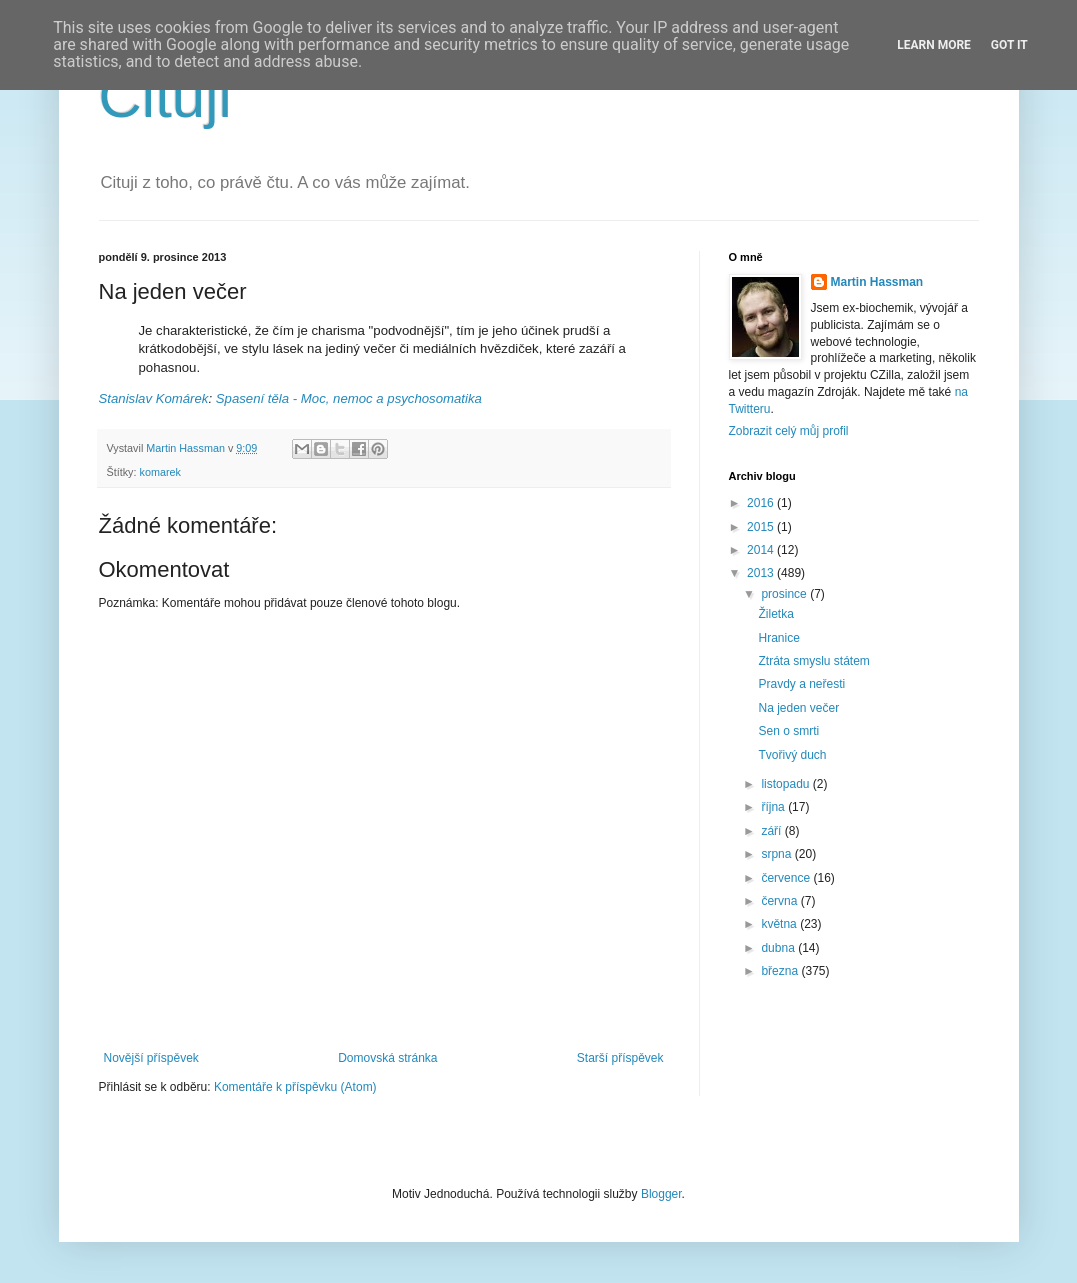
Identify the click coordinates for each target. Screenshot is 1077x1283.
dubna (779, 948)
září (772, 831)
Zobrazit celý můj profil (789, 431)
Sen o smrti (788, 731)
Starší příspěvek (620, 1058)
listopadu (786, 784)
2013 (762, 573)
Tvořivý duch (792, 755)
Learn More (934, 45)
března (781, 971)
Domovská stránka (387, 1058)
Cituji (165, 96)
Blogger (661, 1194)
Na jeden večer (798, 708)
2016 (762, 503)
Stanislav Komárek (154, 398)
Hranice (778, 638)
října (774, 807)
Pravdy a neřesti (801, 684)
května (780, 924)
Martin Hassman (877, 282)
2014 (762, 550)
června (780, 901)
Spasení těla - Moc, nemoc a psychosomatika (349, 398)
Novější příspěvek (151, 1058)
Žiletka (775, 614)
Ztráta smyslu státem (813, 661)
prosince (785, 594)
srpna (777, 854)
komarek (160, 472)
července (787, 878)
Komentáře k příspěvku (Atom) (295, 1087)
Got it (1009, 45)
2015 (762, 527)
